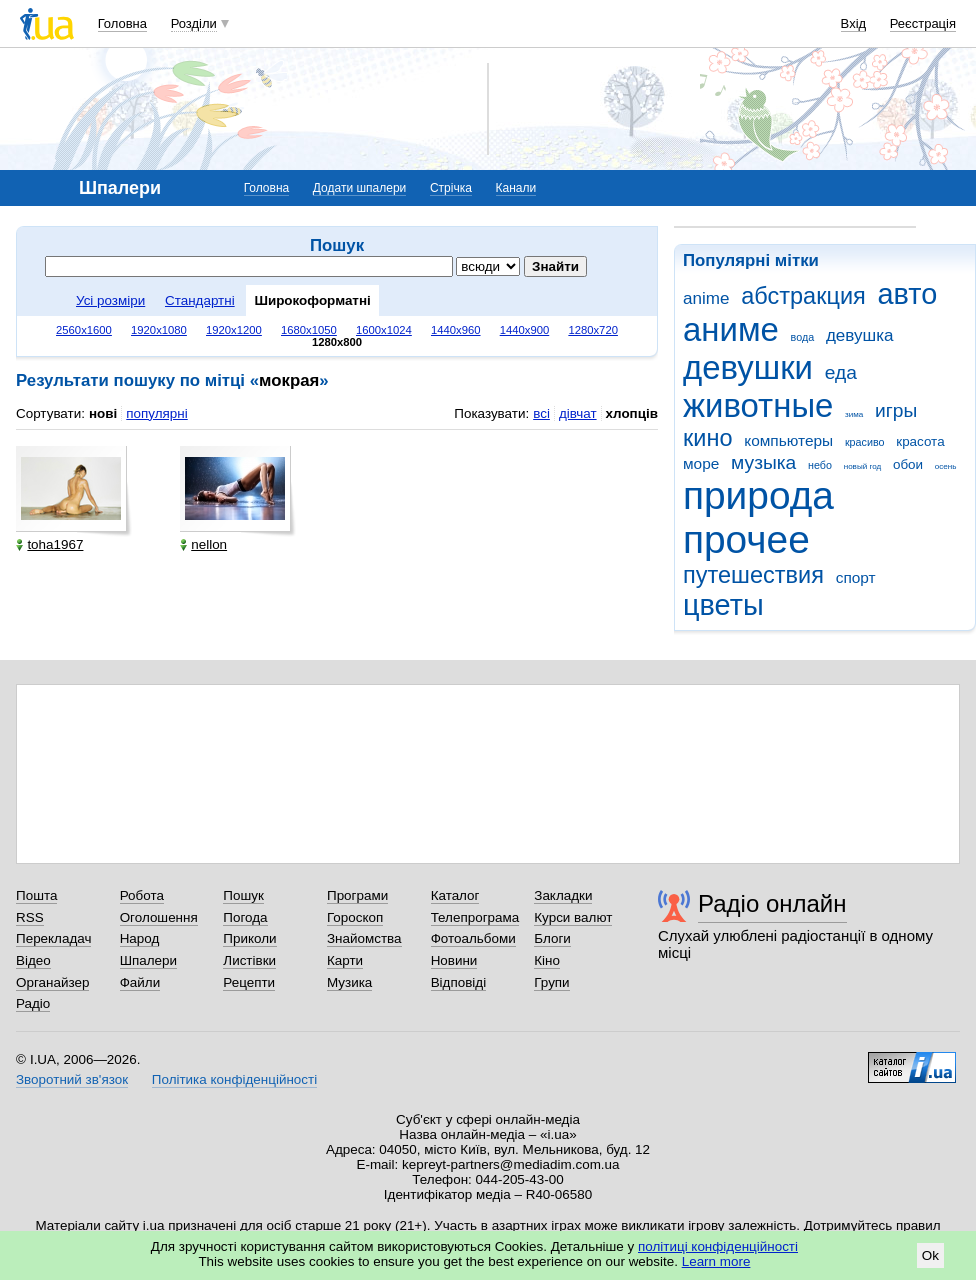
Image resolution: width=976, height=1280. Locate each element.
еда (841, 372)
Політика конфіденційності (234, 1079)
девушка (860, 335)
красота (920, 441)
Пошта (36, 895)
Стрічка (451, 188)
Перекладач (53, 938)
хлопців (632, 413)
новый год (862, 466)
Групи (551, 982)
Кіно (547, 960)
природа (758, 495)
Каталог (455, 895)
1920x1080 (159, 330)
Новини (454, 960)
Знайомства (364, 938)
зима (854, 414)
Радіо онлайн (772, 903)
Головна (122, 23)
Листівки (249, 960)
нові (103, 413)
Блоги (552, 938)
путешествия (753, 575)
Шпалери (148, 960)
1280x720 (593, 330)
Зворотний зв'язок (72, 1079)
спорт (856, 577)
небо (820, 465)
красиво (865, 442)
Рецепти (249, 982)
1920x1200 (234, 330)
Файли (140, 982)
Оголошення (159, 917)
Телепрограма (475, 917)
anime (706, 298)
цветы (723, 605)
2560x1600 (84, 330)
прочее (746, 539)
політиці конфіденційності (718, 1246)
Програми (357, 895)
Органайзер (52, 982)
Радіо (33, 1003)
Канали (516, 188)
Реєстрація (923, 23)
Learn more (716, 1261)
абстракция (803, 296)
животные (758, 405)
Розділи (194, 23)
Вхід (854, 23)
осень (946, 466)
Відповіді (459, 982)
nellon (203, 544)
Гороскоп (355, 917)
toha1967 (49, 544)
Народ (140, 938)
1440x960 (456, 330)
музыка (763, 462)
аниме (731, 329)
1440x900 (525, 330)
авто (908, 294)
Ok (930, 1255)
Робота (142, 895)
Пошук (243, 895)
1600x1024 (384, 330)
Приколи (249, 938)
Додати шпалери (359, 188)
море (701, 463)
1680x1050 (309, 330)
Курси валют (573, 917)
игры (896, 410)
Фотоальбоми (473, 938)
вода (803, 337)
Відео (33, 960)
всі (541, 413)
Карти (345, 960)
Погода (245, 917)
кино (708, 438)
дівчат (578, 413)
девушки (748, 367)
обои (908, 464)
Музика (349, 982)
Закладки (563, 895)
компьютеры (788, 440)
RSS (30, 917)
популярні (156, 413)
